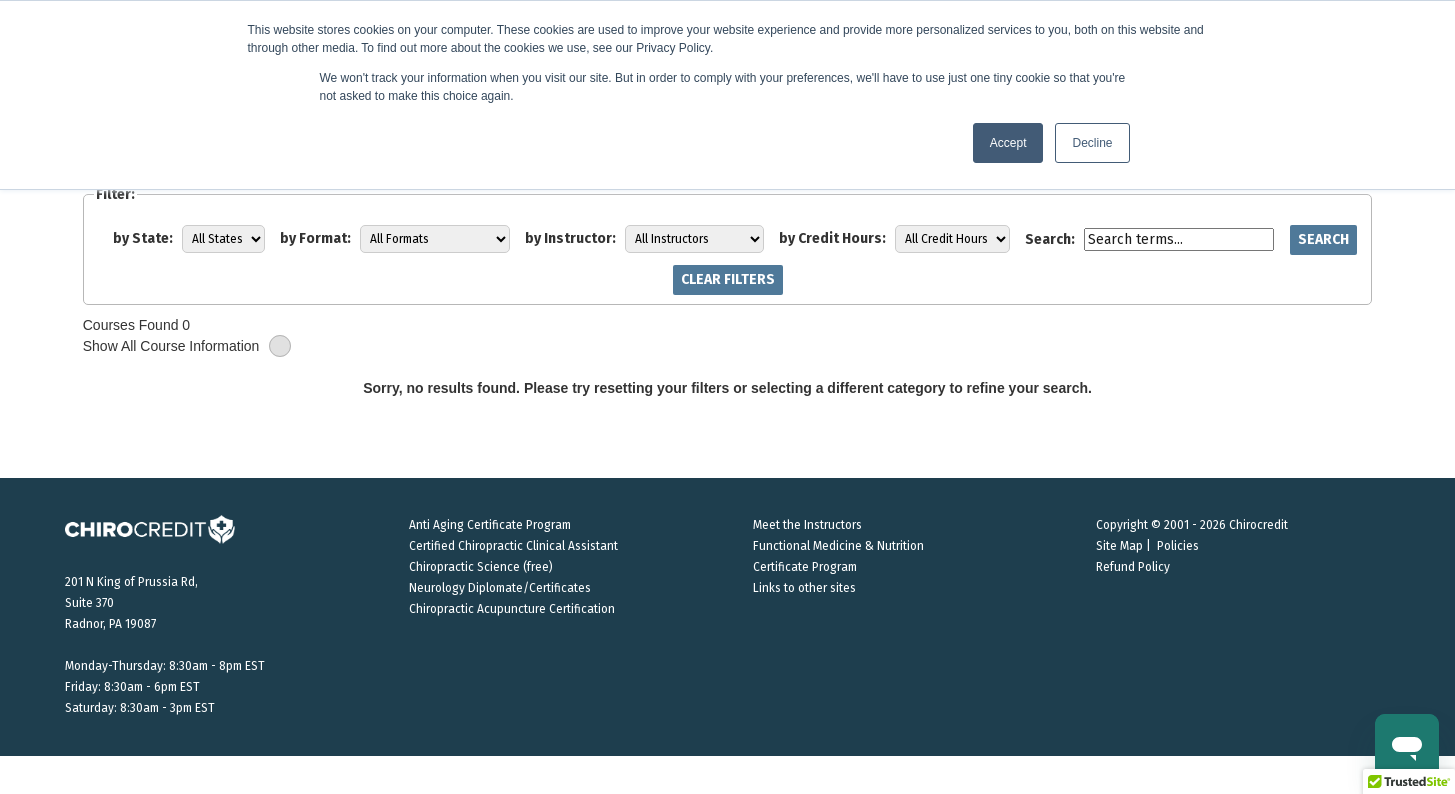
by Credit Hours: (832, 238)
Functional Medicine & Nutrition (838, 546)
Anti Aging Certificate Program (490, 525)
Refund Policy (1133, 567)
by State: (143, 238)
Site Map (1119, 546)
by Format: (315, 238)
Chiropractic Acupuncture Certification (512, 609)
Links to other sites (804, 588)
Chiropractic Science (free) (481, 567)
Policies (1178, 546)
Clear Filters (728, 279)
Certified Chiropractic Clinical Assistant (513, 546)
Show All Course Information (187, 346)
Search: (1050, 239)
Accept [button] (1008, 143)
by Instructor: (570, 238)
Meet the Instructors (807, 525)
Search (1323, 239)
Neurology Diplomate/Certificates (500, 588)
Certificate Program (805, 567)
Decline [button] (1092, 143)
